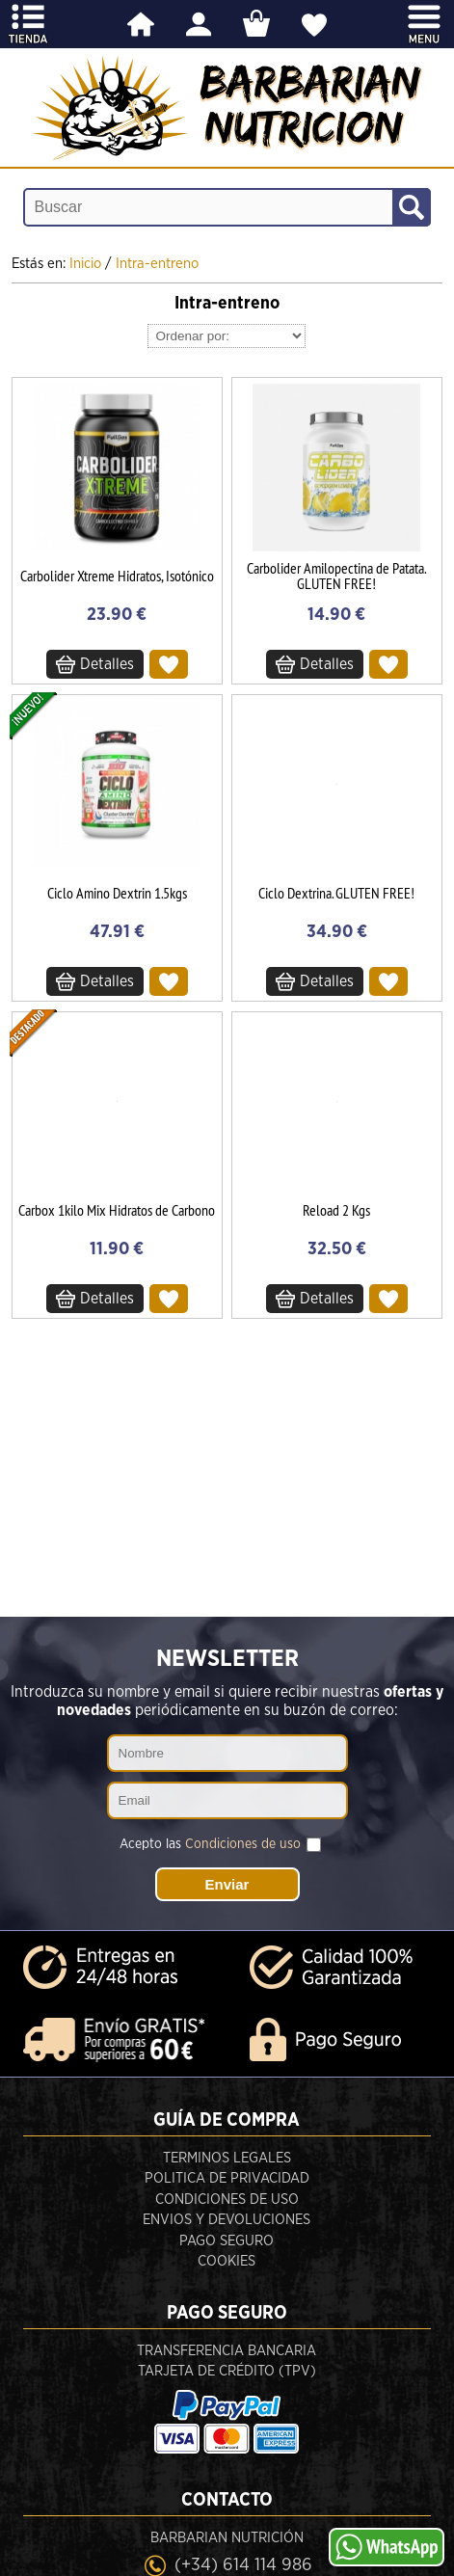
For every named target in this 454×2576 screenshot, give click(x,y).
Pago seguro (226, 2241)
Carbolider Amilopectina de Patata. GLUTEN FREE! (336, 575)
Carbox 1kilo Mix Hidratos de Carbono (116, 1210)
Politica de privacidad (227, 2178)
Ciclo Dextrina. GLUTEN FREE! (336, 892)
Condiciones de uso (243, 1844)
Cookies (226, 2261)
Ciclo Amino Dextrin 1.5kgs (117, 892)
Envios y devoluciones (226, 2220)
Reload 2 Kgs (336, 1210)
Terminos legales (227, 2158)
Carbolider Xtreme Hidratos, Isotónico (117, 575)
